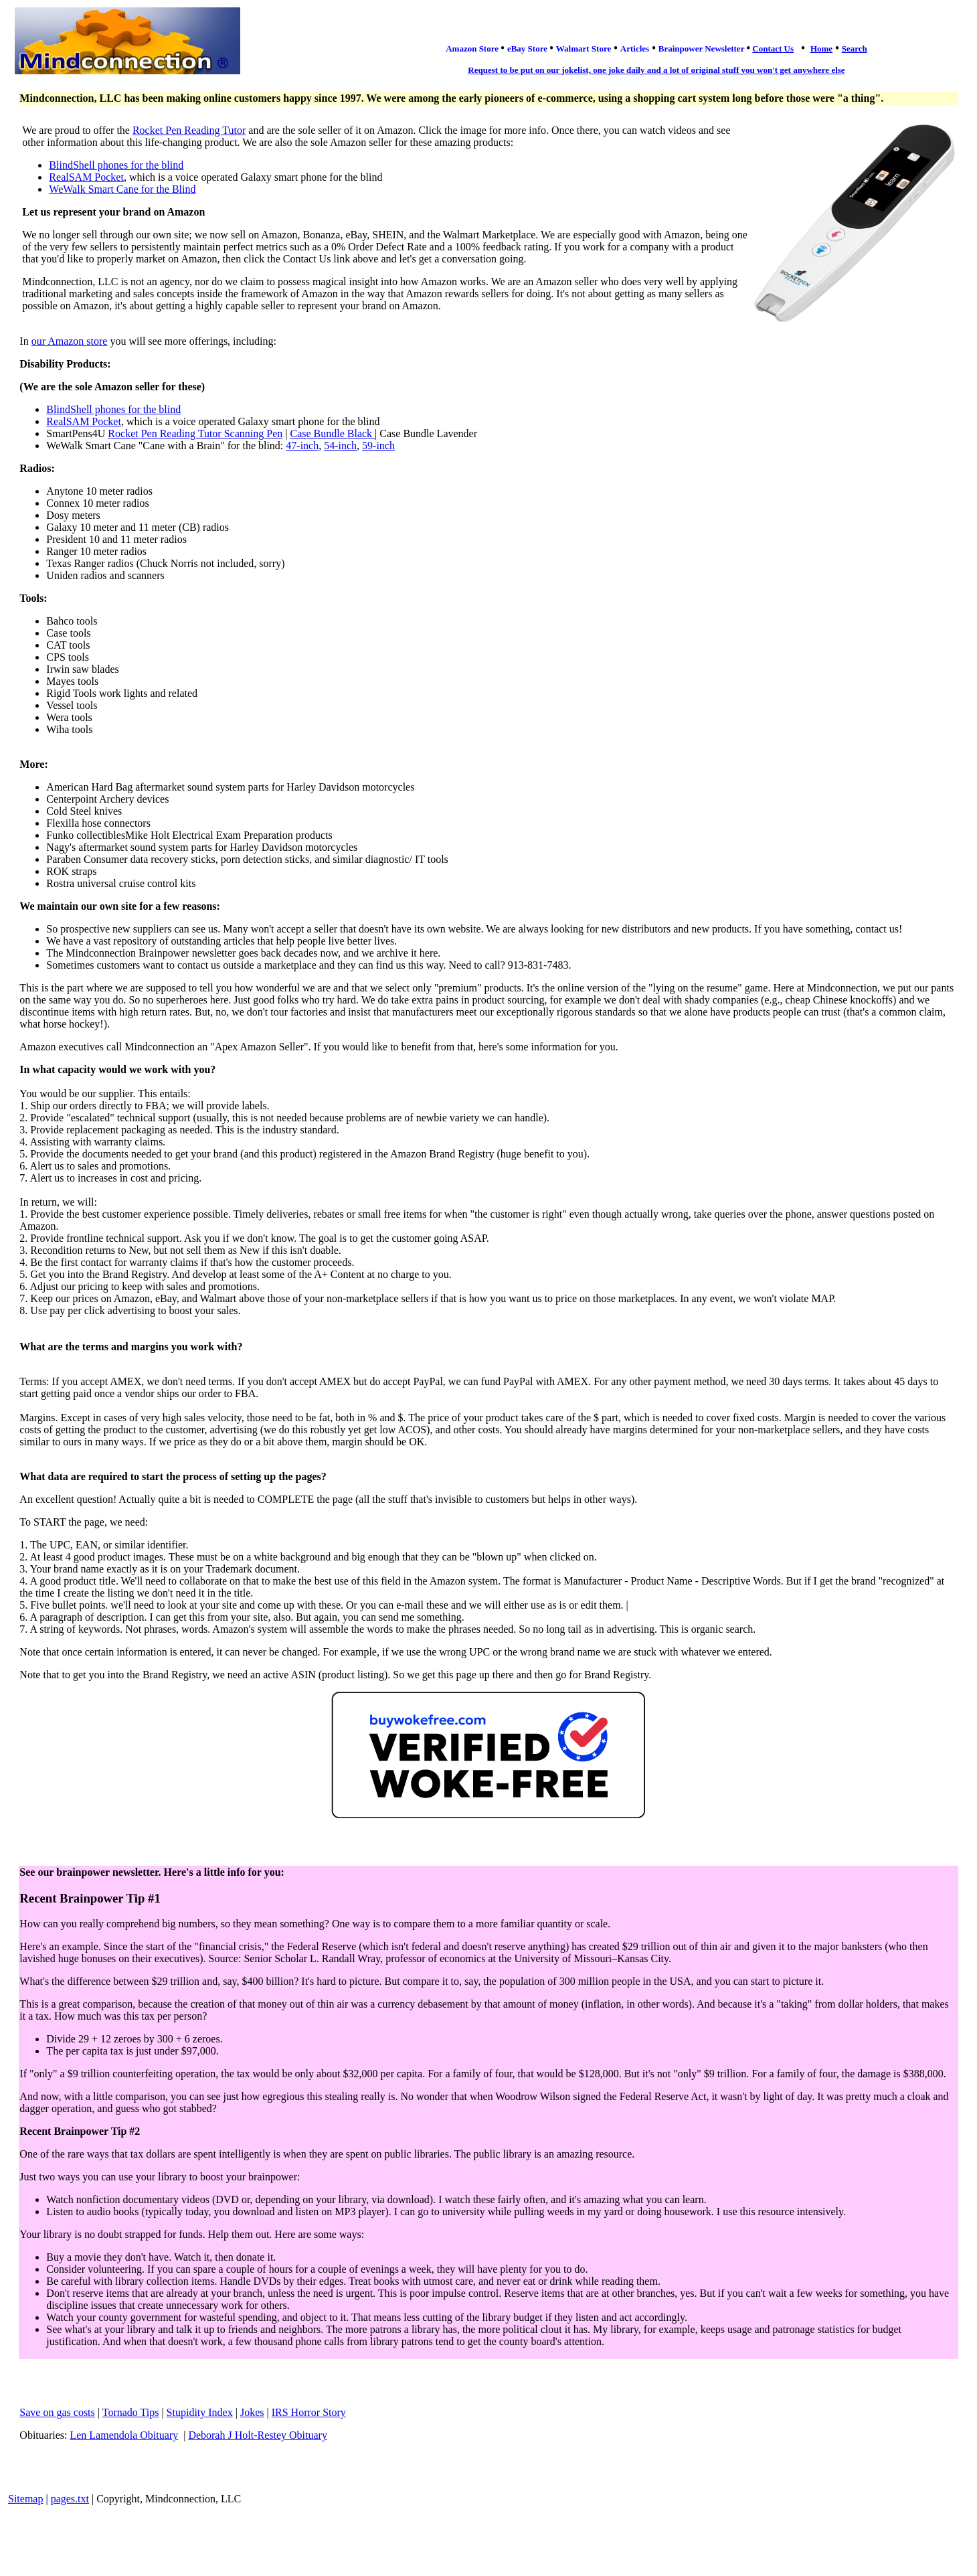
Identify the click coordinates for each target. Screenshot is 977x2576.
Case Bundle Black (332, 433)
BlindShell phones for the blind (116, 165)
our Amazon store (69, 341)
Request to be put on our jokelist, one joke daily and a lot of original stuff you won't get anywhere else (656, 70)
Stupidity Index (200, 2412)
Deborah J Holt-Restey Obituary (257, 2435)
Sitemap (25, 2498)
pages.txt (70, 2498)
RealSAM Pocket (86, 177)
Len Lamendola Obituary (124, 2435)
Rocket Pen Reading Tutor (189, 130)
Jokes (252, 2412)
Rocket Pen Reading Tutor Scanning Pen (195, 433)
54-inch (340, 445)
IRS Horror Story (309, 2412)
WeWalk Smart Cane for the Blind (122, 189)
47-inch (302, 445)
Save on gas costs (56, 2412)
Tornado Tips (130, 2412)
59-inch (378, 445)
